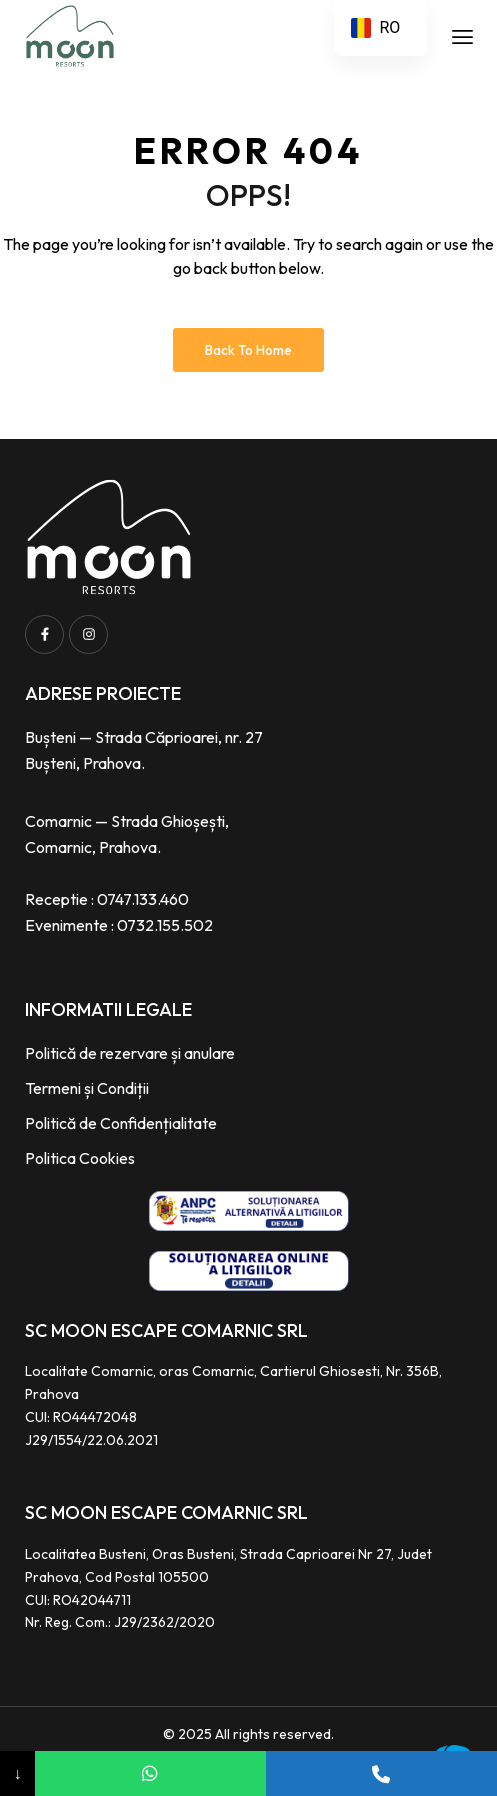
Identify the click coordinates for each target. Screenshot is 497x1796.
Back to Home (248, 350)
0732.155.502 (165, 925)
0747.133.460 (143, 899)
